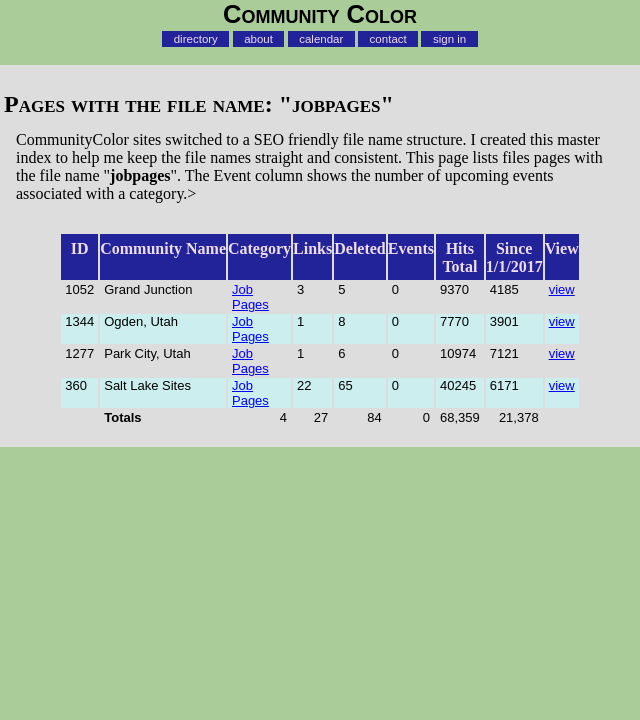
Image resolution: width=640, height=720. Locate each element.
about (258, 39)
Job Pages (250, 297)
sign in (449, 39)
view (562, 289)
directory (196, 39)
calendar (321, 39)
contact (388, 39)
